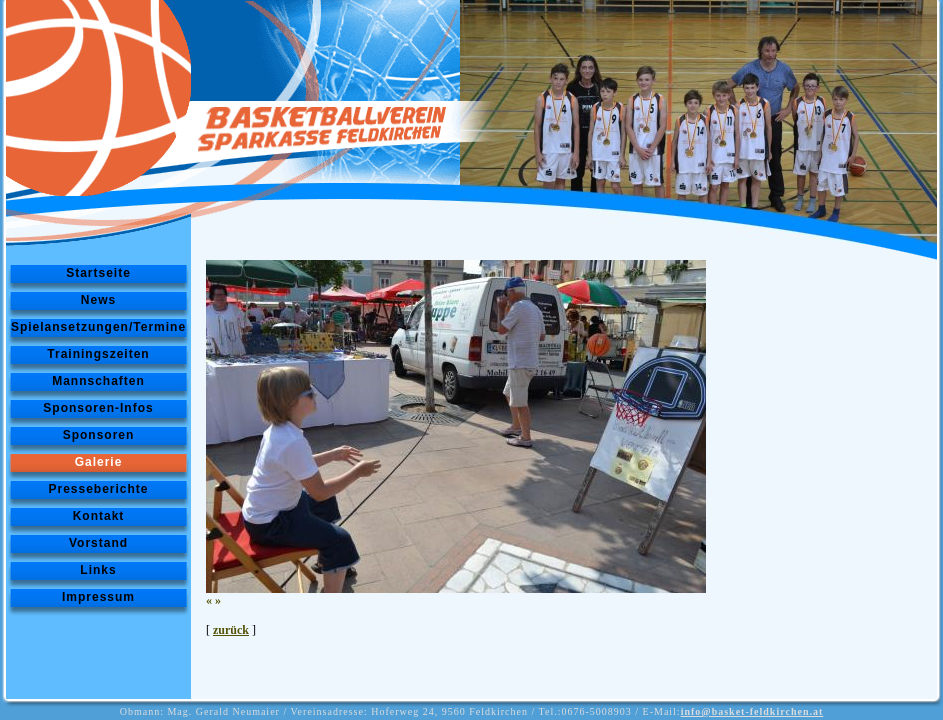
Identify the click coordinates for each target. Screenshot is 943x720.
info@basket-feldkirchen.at (752, 711)
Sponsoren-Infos (98, 408)
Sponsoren (99, 435)
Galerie (99, 462)
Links (98, 570)
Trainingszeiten (98, 354)
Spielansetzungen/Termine (98, 327)
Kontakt (99, 516)
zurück (231, 630)
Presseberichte (98, 489)
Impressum (98, 597)
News (98, 300)
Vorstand (98, 543)
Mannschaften (98, 381)
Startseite (98, 273)
